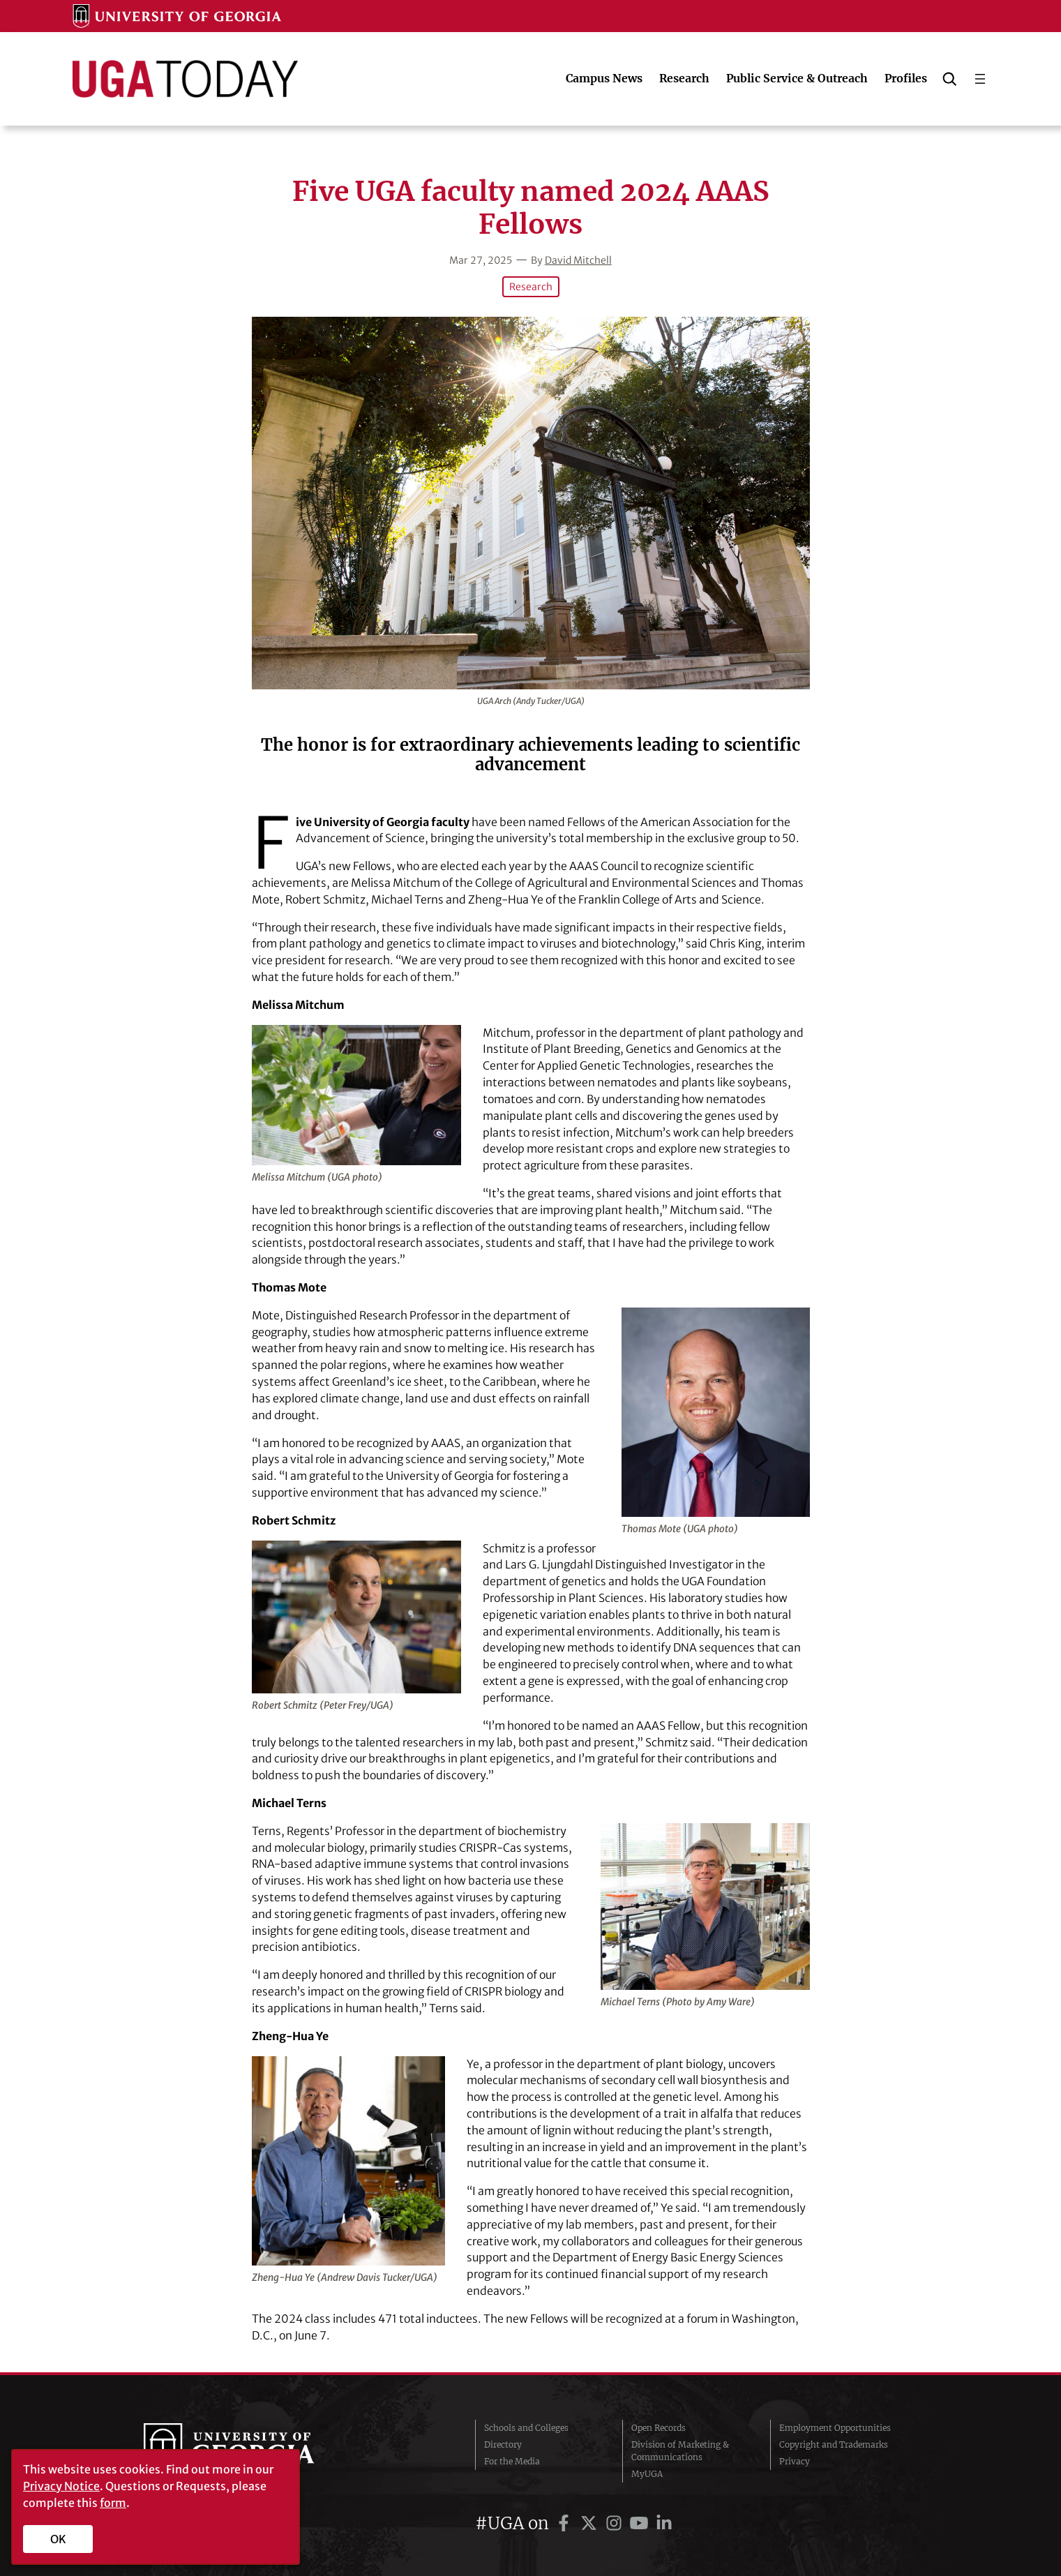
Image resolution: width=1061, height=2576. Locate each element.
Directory (503, 2444)
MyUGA (647, 2474)
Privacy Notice (61, 2486)
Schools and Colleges (526, 2428)
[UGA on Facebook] (565, 2523)
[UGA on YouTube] (641, 2523)
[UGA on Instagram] (616, 2523)
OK (58, 2539)
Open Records (658, 2428)
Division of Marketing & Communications (680, 2450)
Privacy (794, 2461)
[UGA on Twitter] (590, 2523)
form (113, 2503)
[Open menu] (980, 78)
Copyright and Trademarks (833, 2444)
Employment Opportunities (835, 2428)
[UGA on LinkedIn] (664, 2523)
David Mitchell (578, 260)
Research (530, 286)
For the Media (512, 2461)
